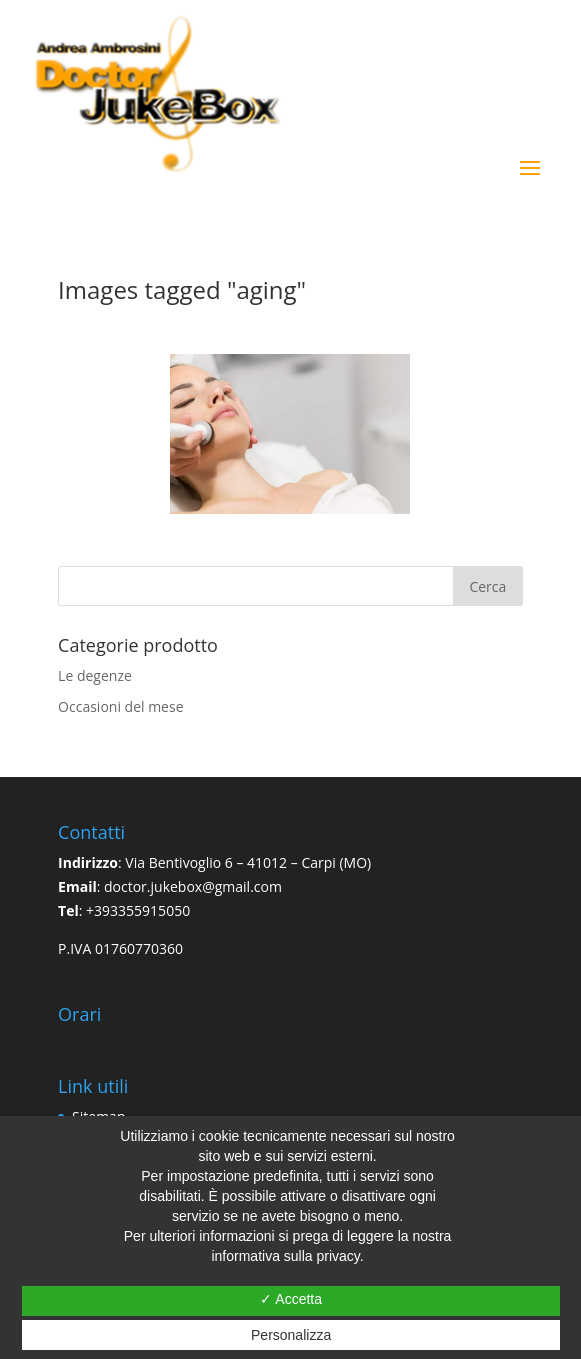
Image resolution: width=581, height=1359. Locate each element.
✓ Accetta (291, 1299)
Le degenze (95, 675)
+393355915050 (138, 910)
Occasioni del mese (120, 706)
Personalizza (291, 1335)
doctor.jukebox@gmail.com (193, 886)
